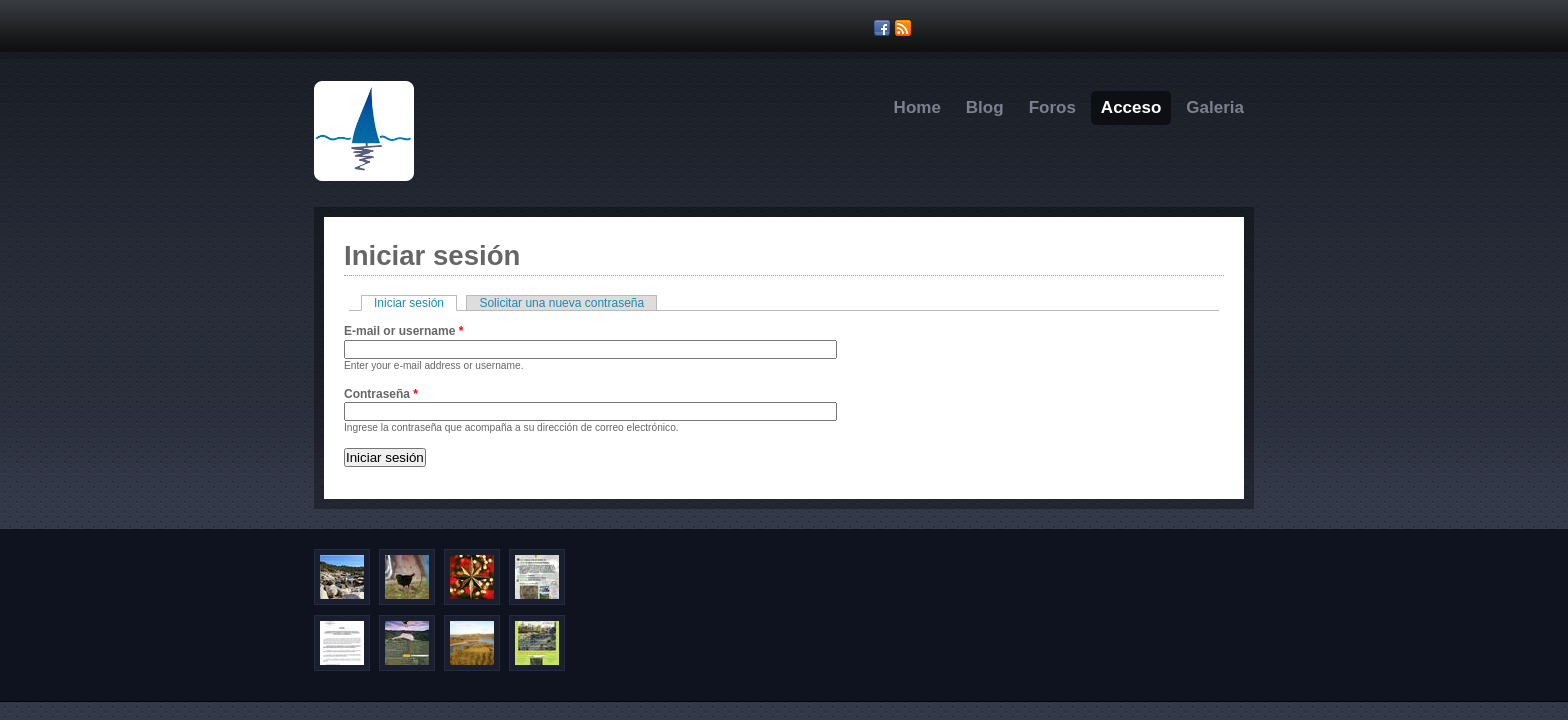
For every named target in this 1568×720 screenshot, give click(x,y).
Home (917, 107)
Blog (985, 107)
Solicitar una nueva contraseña (561, 303)
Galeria (1215, 107)
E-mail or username (403, 331)
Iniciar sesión (415, 303)
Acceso (1131, 107)
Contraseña (381, 394)
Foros (1052, 107)
